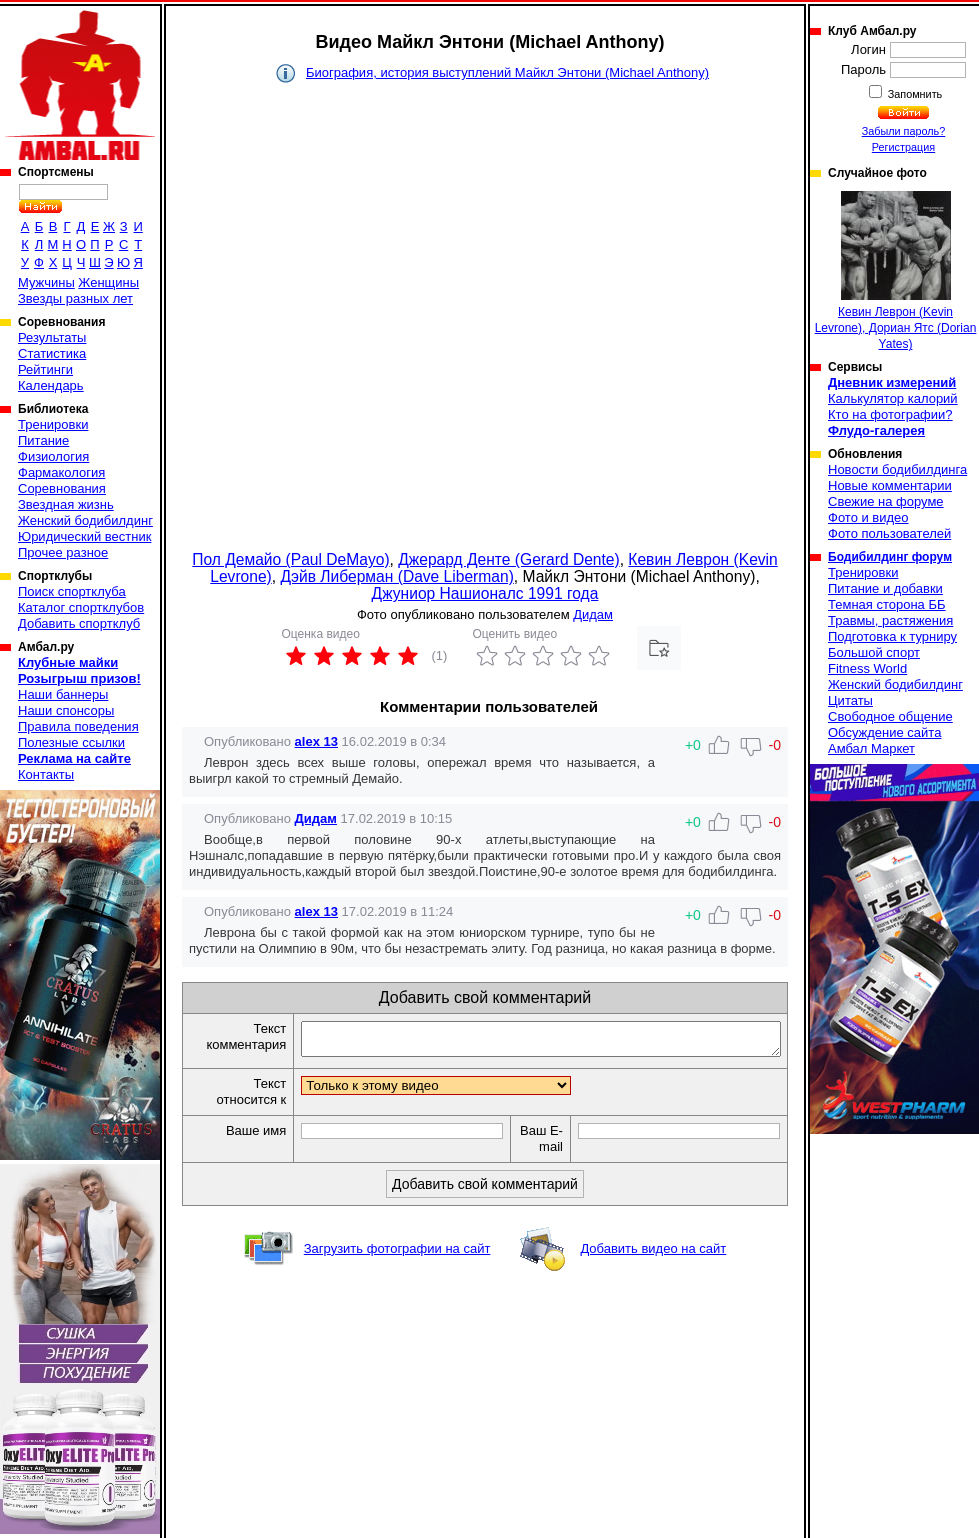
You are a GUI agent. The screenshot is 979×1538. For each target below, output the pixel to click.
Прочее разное (63, 552)
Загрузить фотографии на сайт (397, 1254)
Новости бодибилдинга (897, 469)
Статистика (52, 353)
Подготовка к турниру (892, 636)
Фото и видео (868, 517)
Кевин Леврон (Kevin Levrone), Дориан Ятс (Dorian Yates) (896, 271)
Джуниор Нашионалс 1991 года (485, 593)
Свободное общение (890, 716)
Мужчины (46, 282)
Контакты (46, 774)
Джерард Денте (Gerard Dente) (508, 559)
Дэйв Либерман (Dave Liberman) (396, 576)
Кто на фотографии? (890, 414)
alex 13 (316, 741)
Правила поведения (78, 726)
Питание (43, 440)
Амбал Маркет (871, 748)
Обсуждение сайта (884, 732)
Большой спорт (874, 652)
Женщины (108, 282)
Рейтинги (45, 369)
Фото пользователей (889, 533)
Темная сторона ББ (887, 604)
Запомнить (914, 94)
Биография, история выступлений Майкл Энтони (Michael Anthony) (507, 72)
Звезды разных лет (75, 298)
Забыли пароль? (904, 131)
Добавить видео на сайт (653, 1254)
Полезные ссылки (71, 742)
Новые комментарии (890, 485)
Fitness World (867, 668)
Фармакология (61, 472)
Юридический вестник (84, 536)
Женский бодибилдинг (85, 520)
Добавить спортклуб (79, 623)
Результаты (52, 337)
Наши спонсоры (66, 710)
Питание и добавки (885, 588)
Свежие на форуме (886, 501)
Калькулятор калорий (893, 398)
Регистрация (903, 147)
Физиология (53, 456)
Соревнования (62, 488)
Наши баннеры (63, 694)
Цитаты (850, 700)
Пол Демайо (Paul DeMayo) (290, 559)
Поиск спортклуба (72, 591)
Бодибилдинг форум (890, 557)
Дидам (593, 614)
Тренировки (53, 424)
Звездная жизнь (66, 504)
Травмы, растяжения (890, 620)
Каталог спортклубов (81, 607)
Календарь (51, 385)
